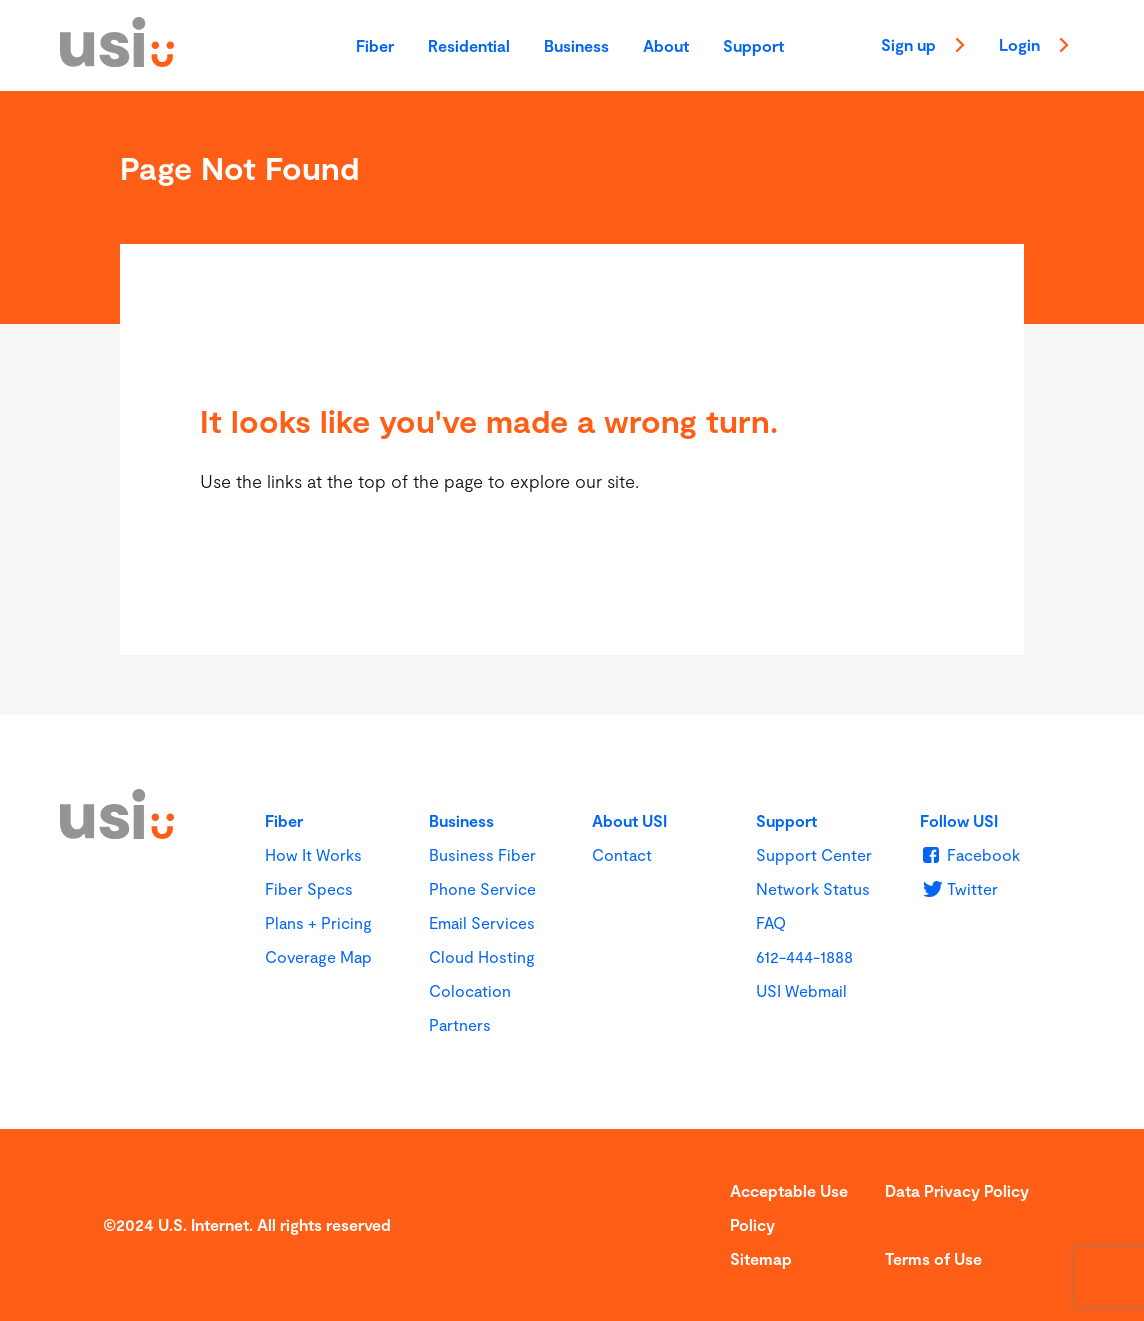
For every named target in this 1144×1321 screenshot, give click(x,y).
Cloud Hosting (482, 956)
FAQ (771, 922)
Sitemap (761, 1258)
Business (576, 45)
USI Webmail (801, 990)
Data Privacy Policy (957, 1190)
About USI (629, 820)
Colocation (470, 990)
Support (753, 45)
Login (1034, 47)
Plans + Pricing (318, 922)
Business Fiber (482, 854)
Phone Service (482, 888)
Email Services (482, 922)
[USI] (117, 60)
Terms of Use (933, 1258)
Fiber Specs (309, 888)
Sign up (923, 47)
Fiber (375, 45)
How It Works (313, 854)
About (666, 45)
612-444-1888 (804, 956)
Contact (622, 854)
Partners (460, 1024)
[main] (572, 403)
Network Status (813, 888)
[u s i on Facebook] (969, 854)
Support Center (814, 854)
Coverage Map (318, 956)
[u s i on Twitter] (958, 888)
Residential (469, 45)
